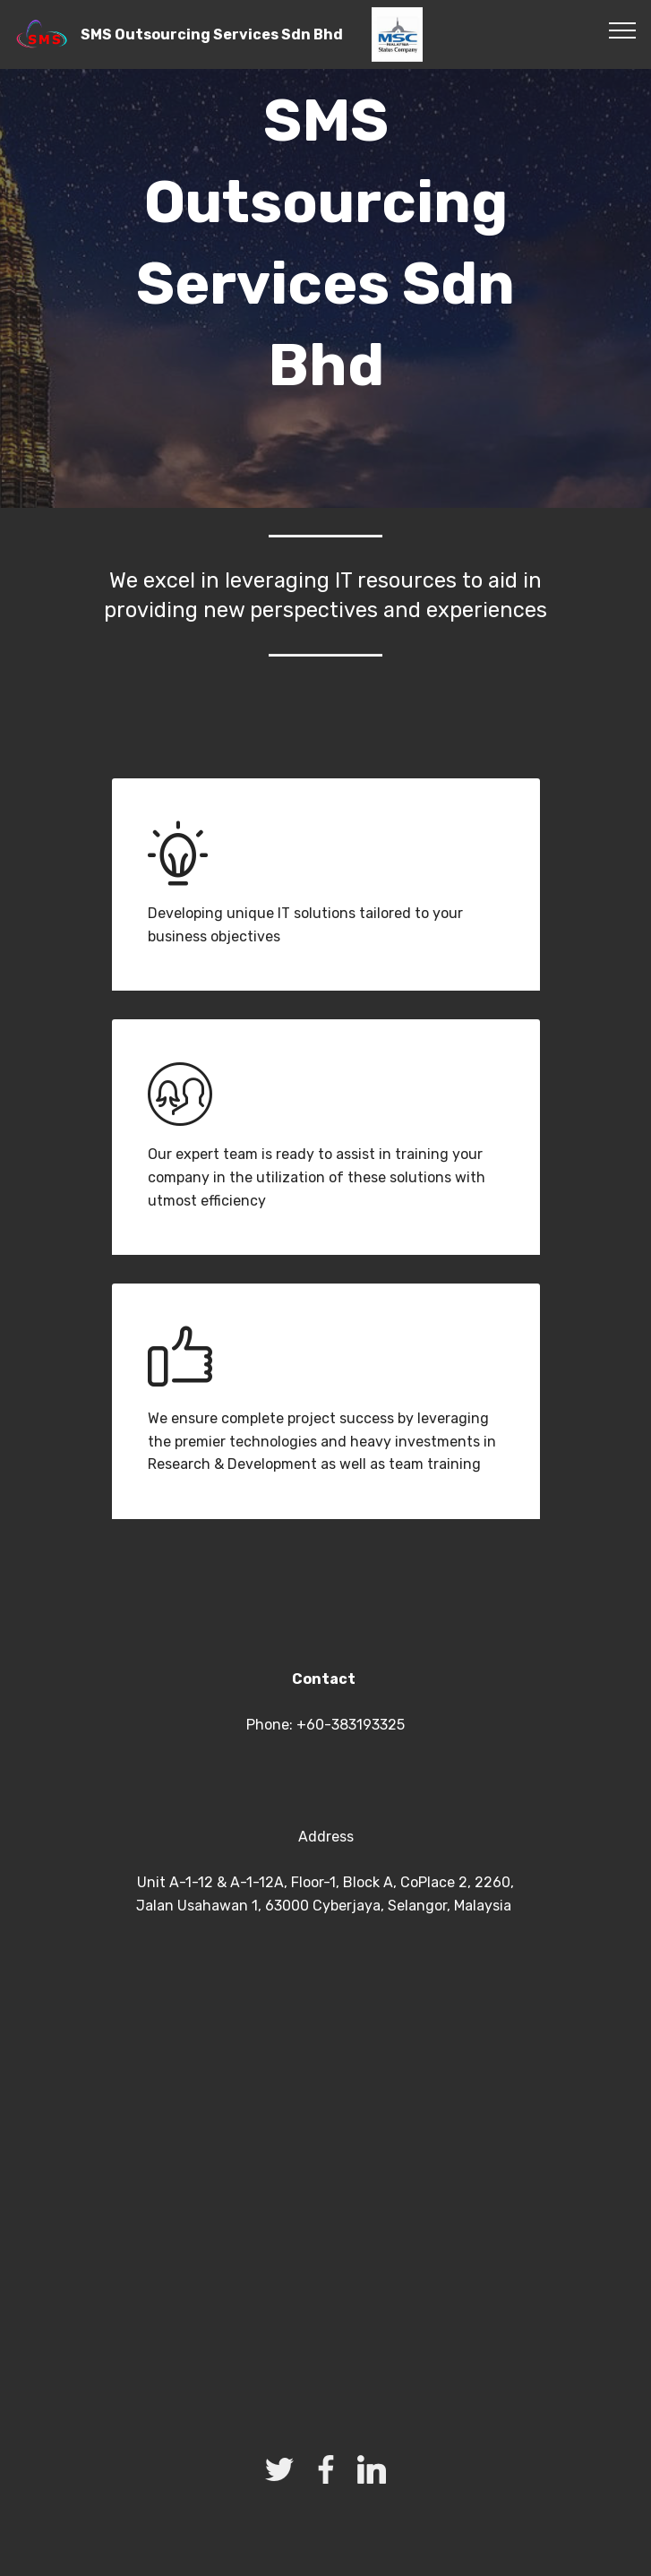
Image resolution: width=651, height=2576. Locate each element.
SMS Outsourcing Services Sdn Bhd (212, 34)
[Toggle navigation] (623, 29)
